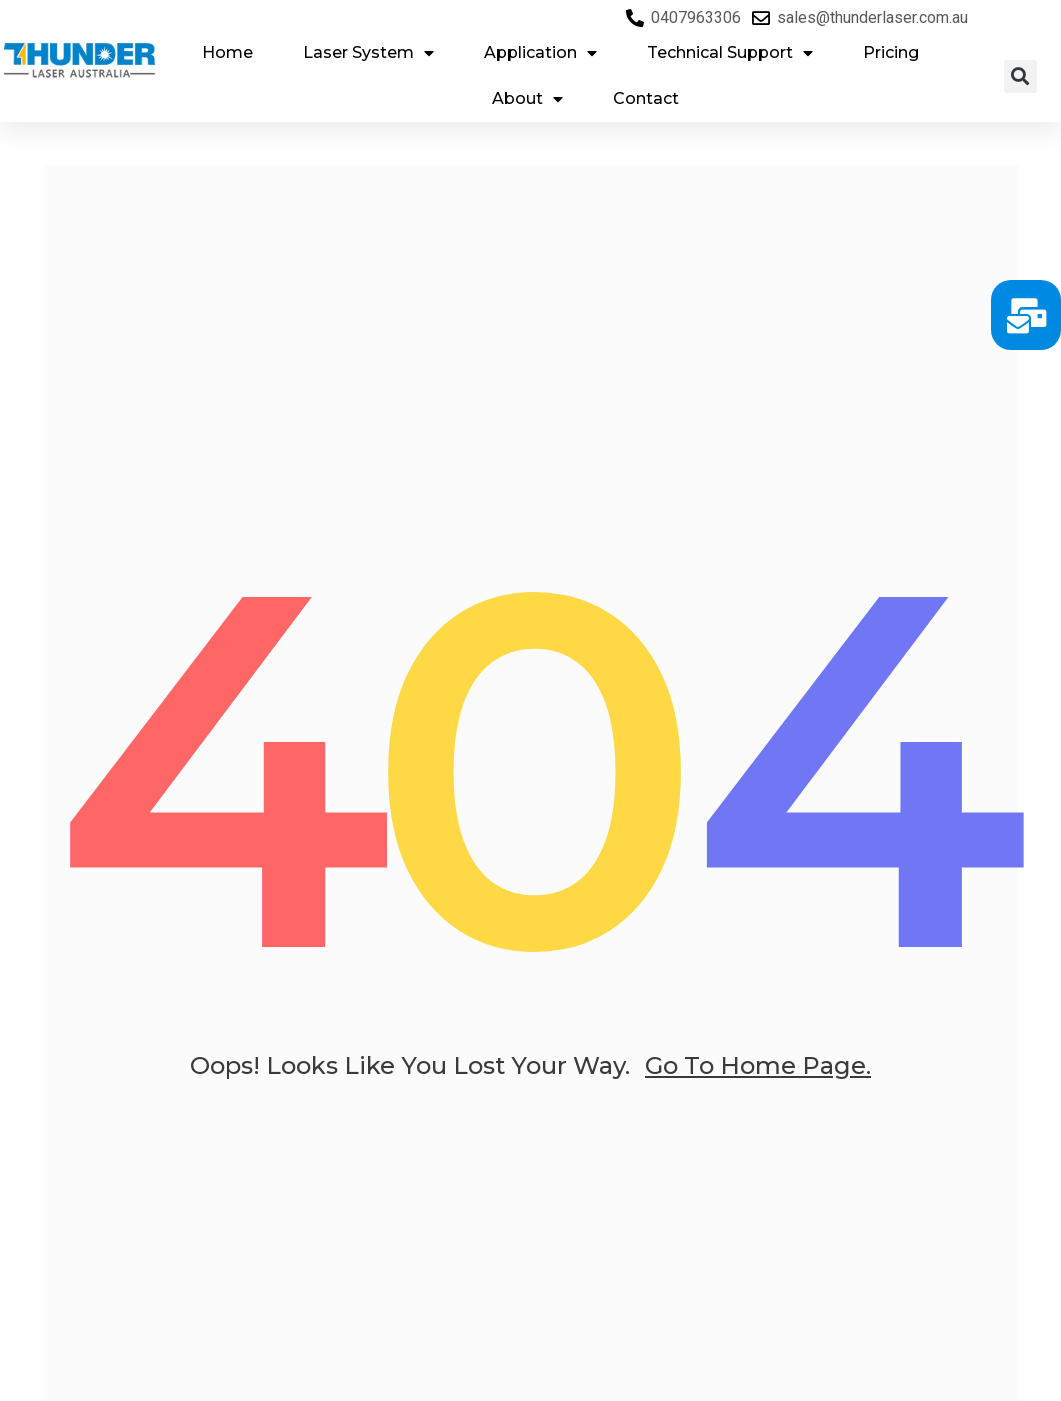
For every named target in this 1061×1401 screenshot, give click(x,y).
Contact (646, 98)
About (527, 99)
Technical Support (730, 53)
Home (227, 52)
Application (540, 53)
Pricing (891, 52)
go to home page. (758, 1072)
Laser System (368, 53)
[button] (1020, 76)
